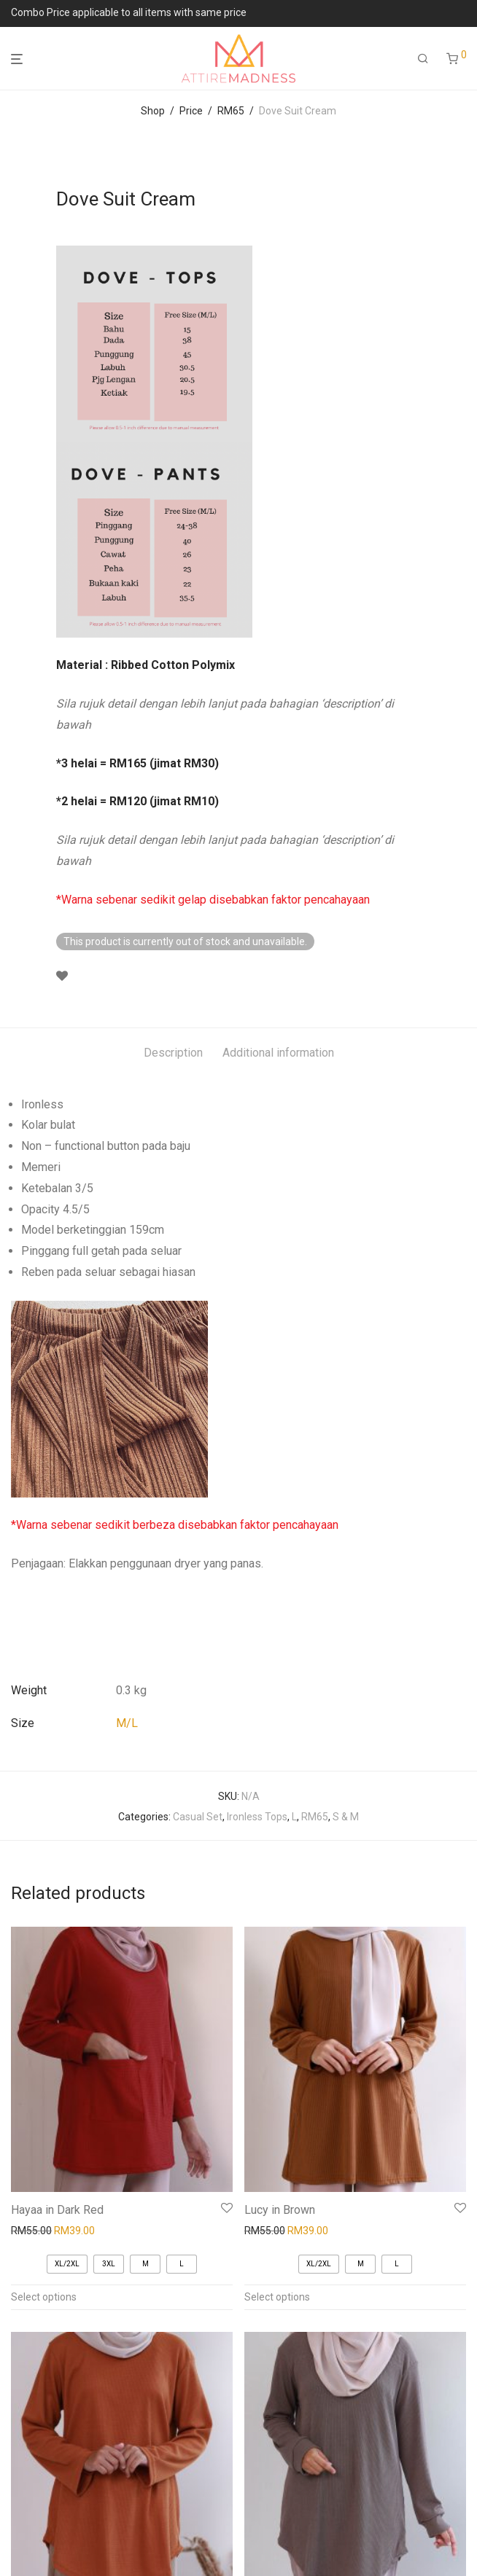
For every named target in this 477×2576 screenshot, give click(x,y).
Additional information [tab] (278, 1053)
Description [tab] (173, 1053)
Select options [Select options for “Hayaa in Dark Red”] (44, 2297)
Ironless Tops (257, 1817)
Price (191, 111)
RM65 (230, 111)
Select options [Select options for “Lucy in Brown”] (277, 2297)
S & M (346, 1817)
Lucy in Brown (279, 2210)
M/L (127, 1723)
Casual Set (197, 1817)
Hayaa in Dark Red (57, 2210)
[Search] (423, 59)
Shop (153, 111)
